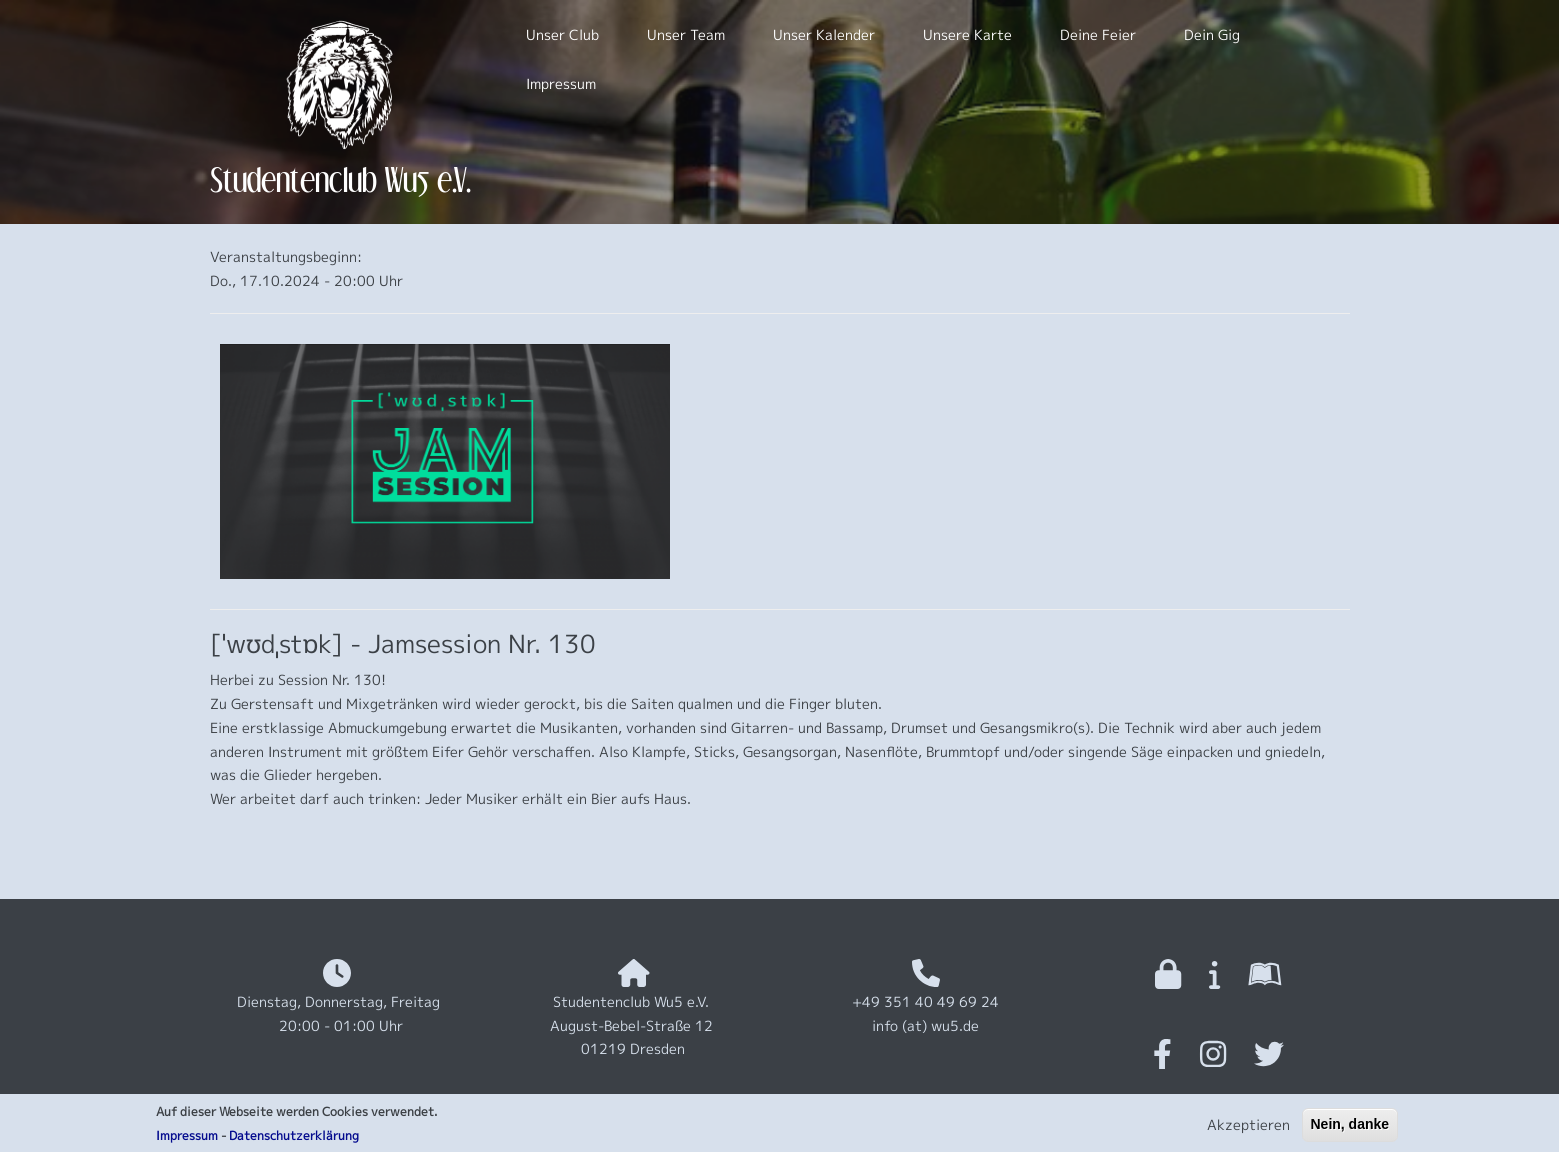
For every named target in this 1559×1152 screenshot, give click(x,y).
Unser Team (686, 34)
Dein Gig (1212, 34)
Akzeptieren (1248, 1128)
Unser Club (562, 34)
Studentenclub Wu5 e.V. (340, 179)
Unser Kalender (824, 34)
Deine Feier (1098, 34)
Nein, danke (1350, 1128)
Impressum (187, 1139)
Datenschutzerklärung (294, 1139)
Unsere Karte (967, 34)
